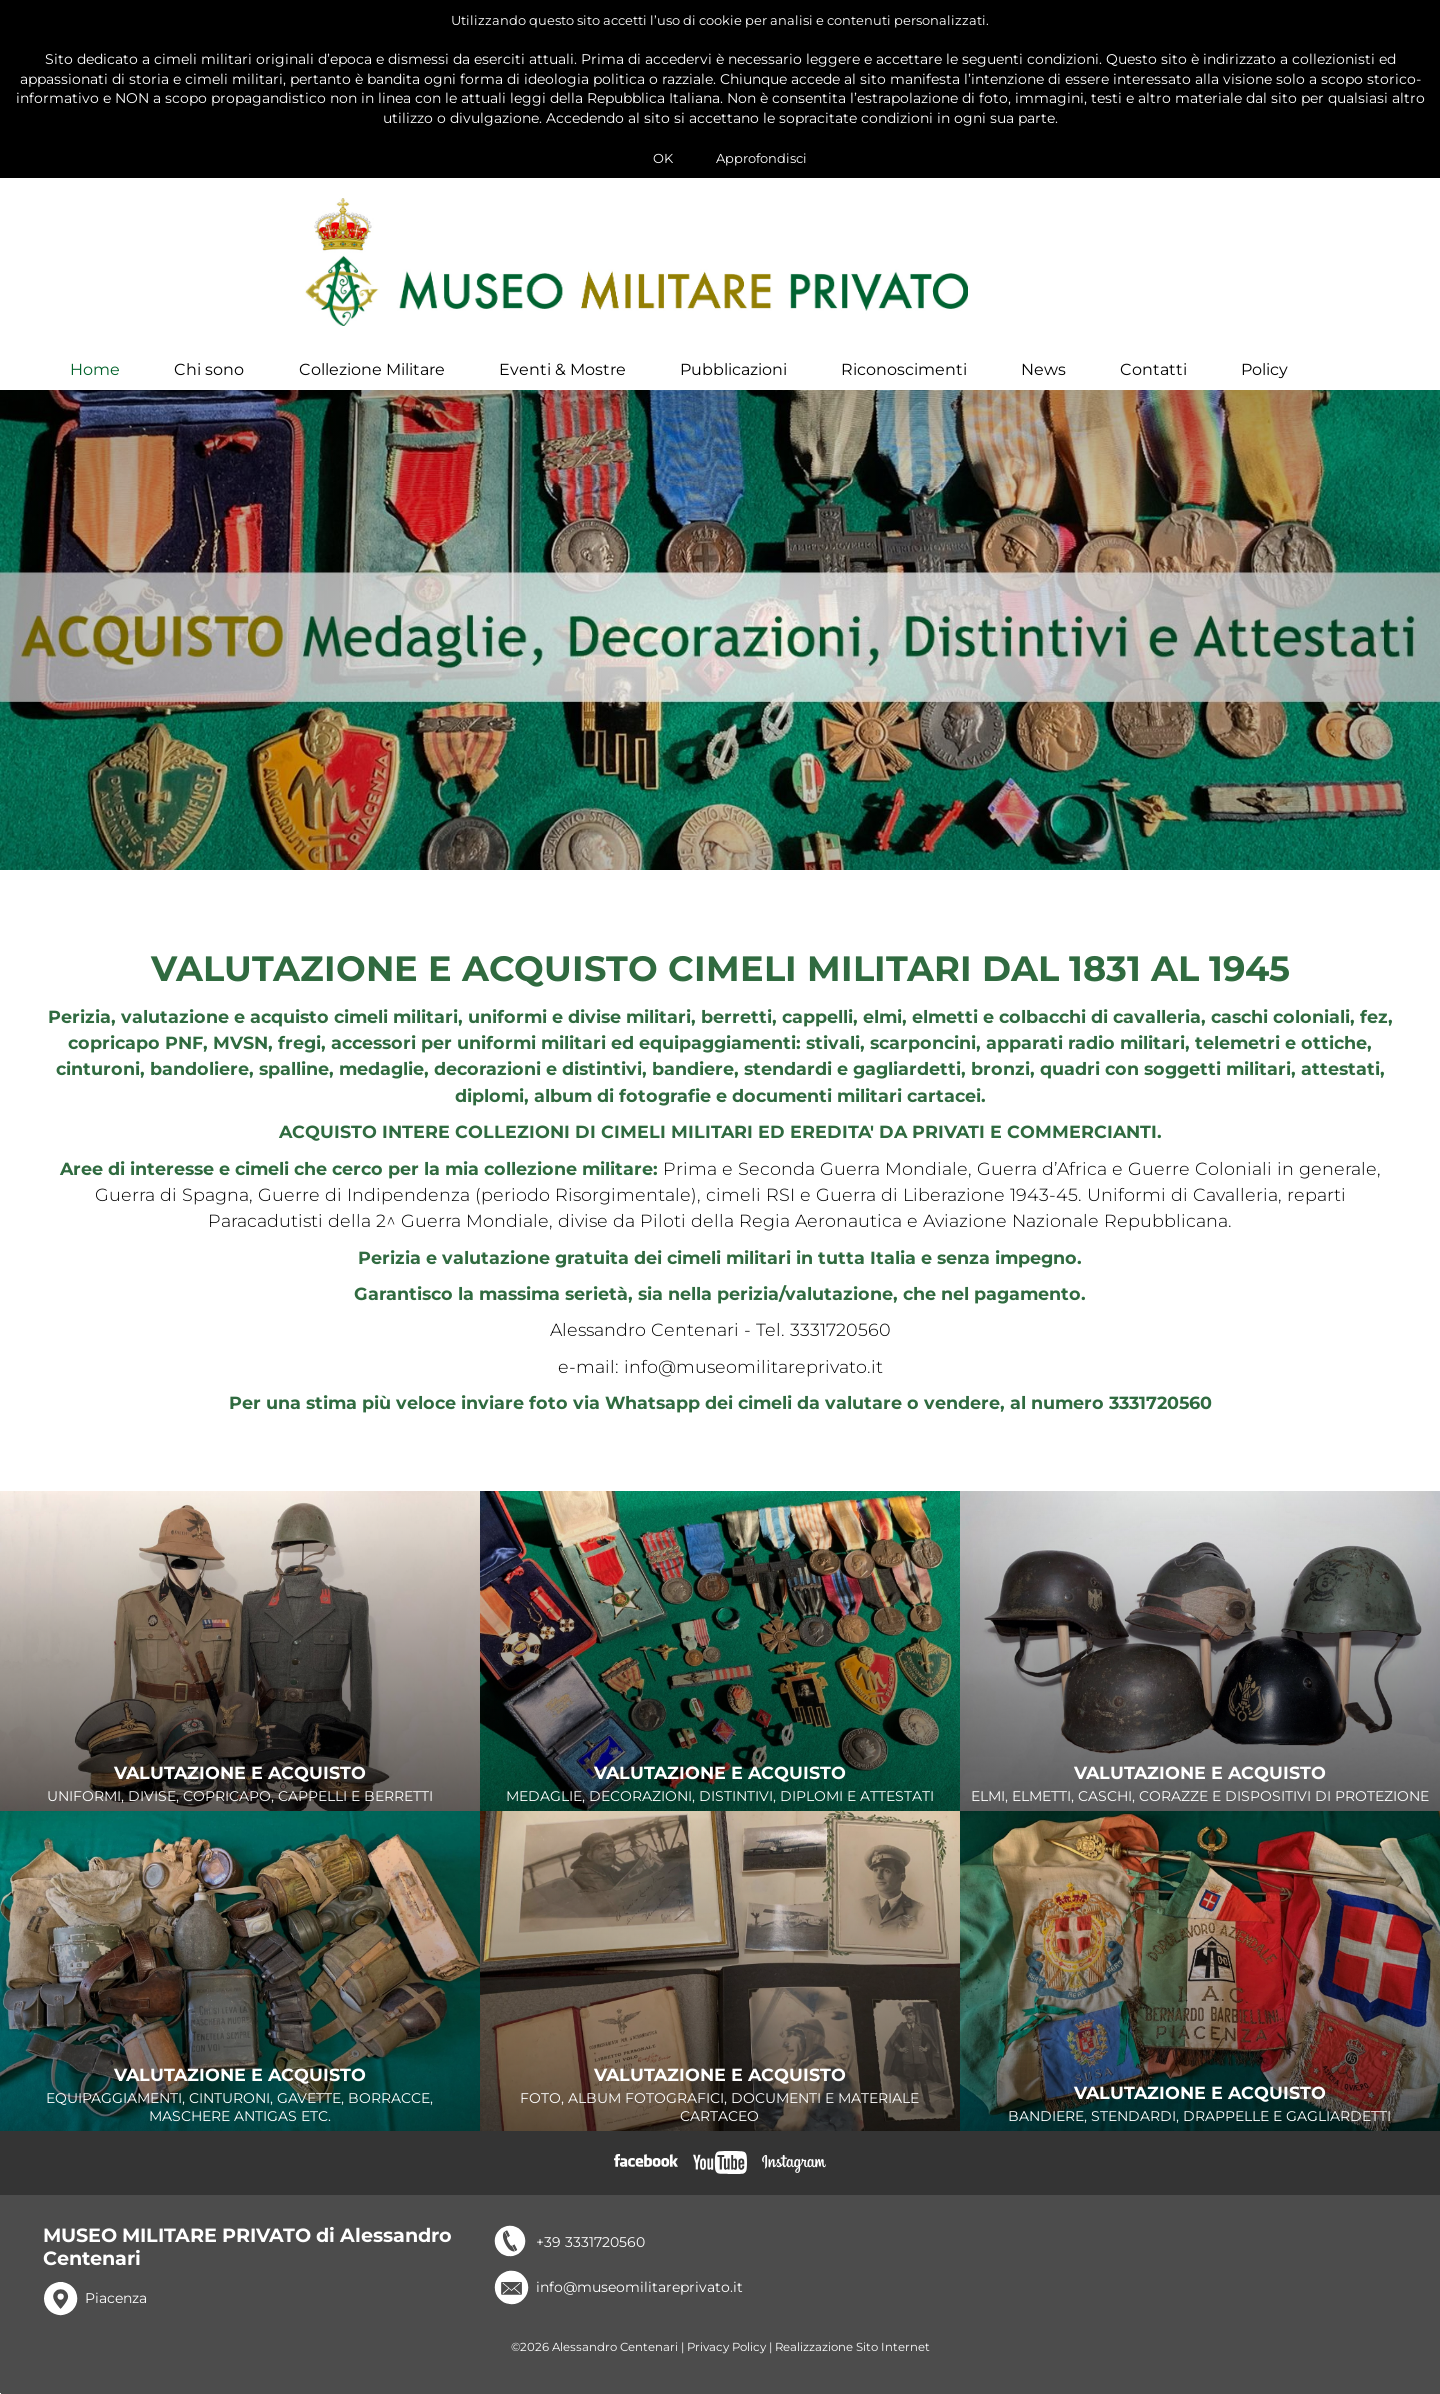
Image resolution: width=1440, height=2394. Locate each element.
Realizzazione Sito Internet (852, 2363)
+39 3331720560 (590, 2258)
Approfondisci (761, 158)
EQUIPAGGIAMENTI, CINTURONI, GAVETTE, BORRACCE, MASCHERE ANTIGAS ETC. (240, 2112)
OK (663, 158)
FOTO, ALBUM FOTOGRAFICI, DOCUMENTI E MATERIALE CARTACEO (720, 2112)
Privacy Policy (726, 2363)
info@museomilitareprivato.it (639, 2303)
